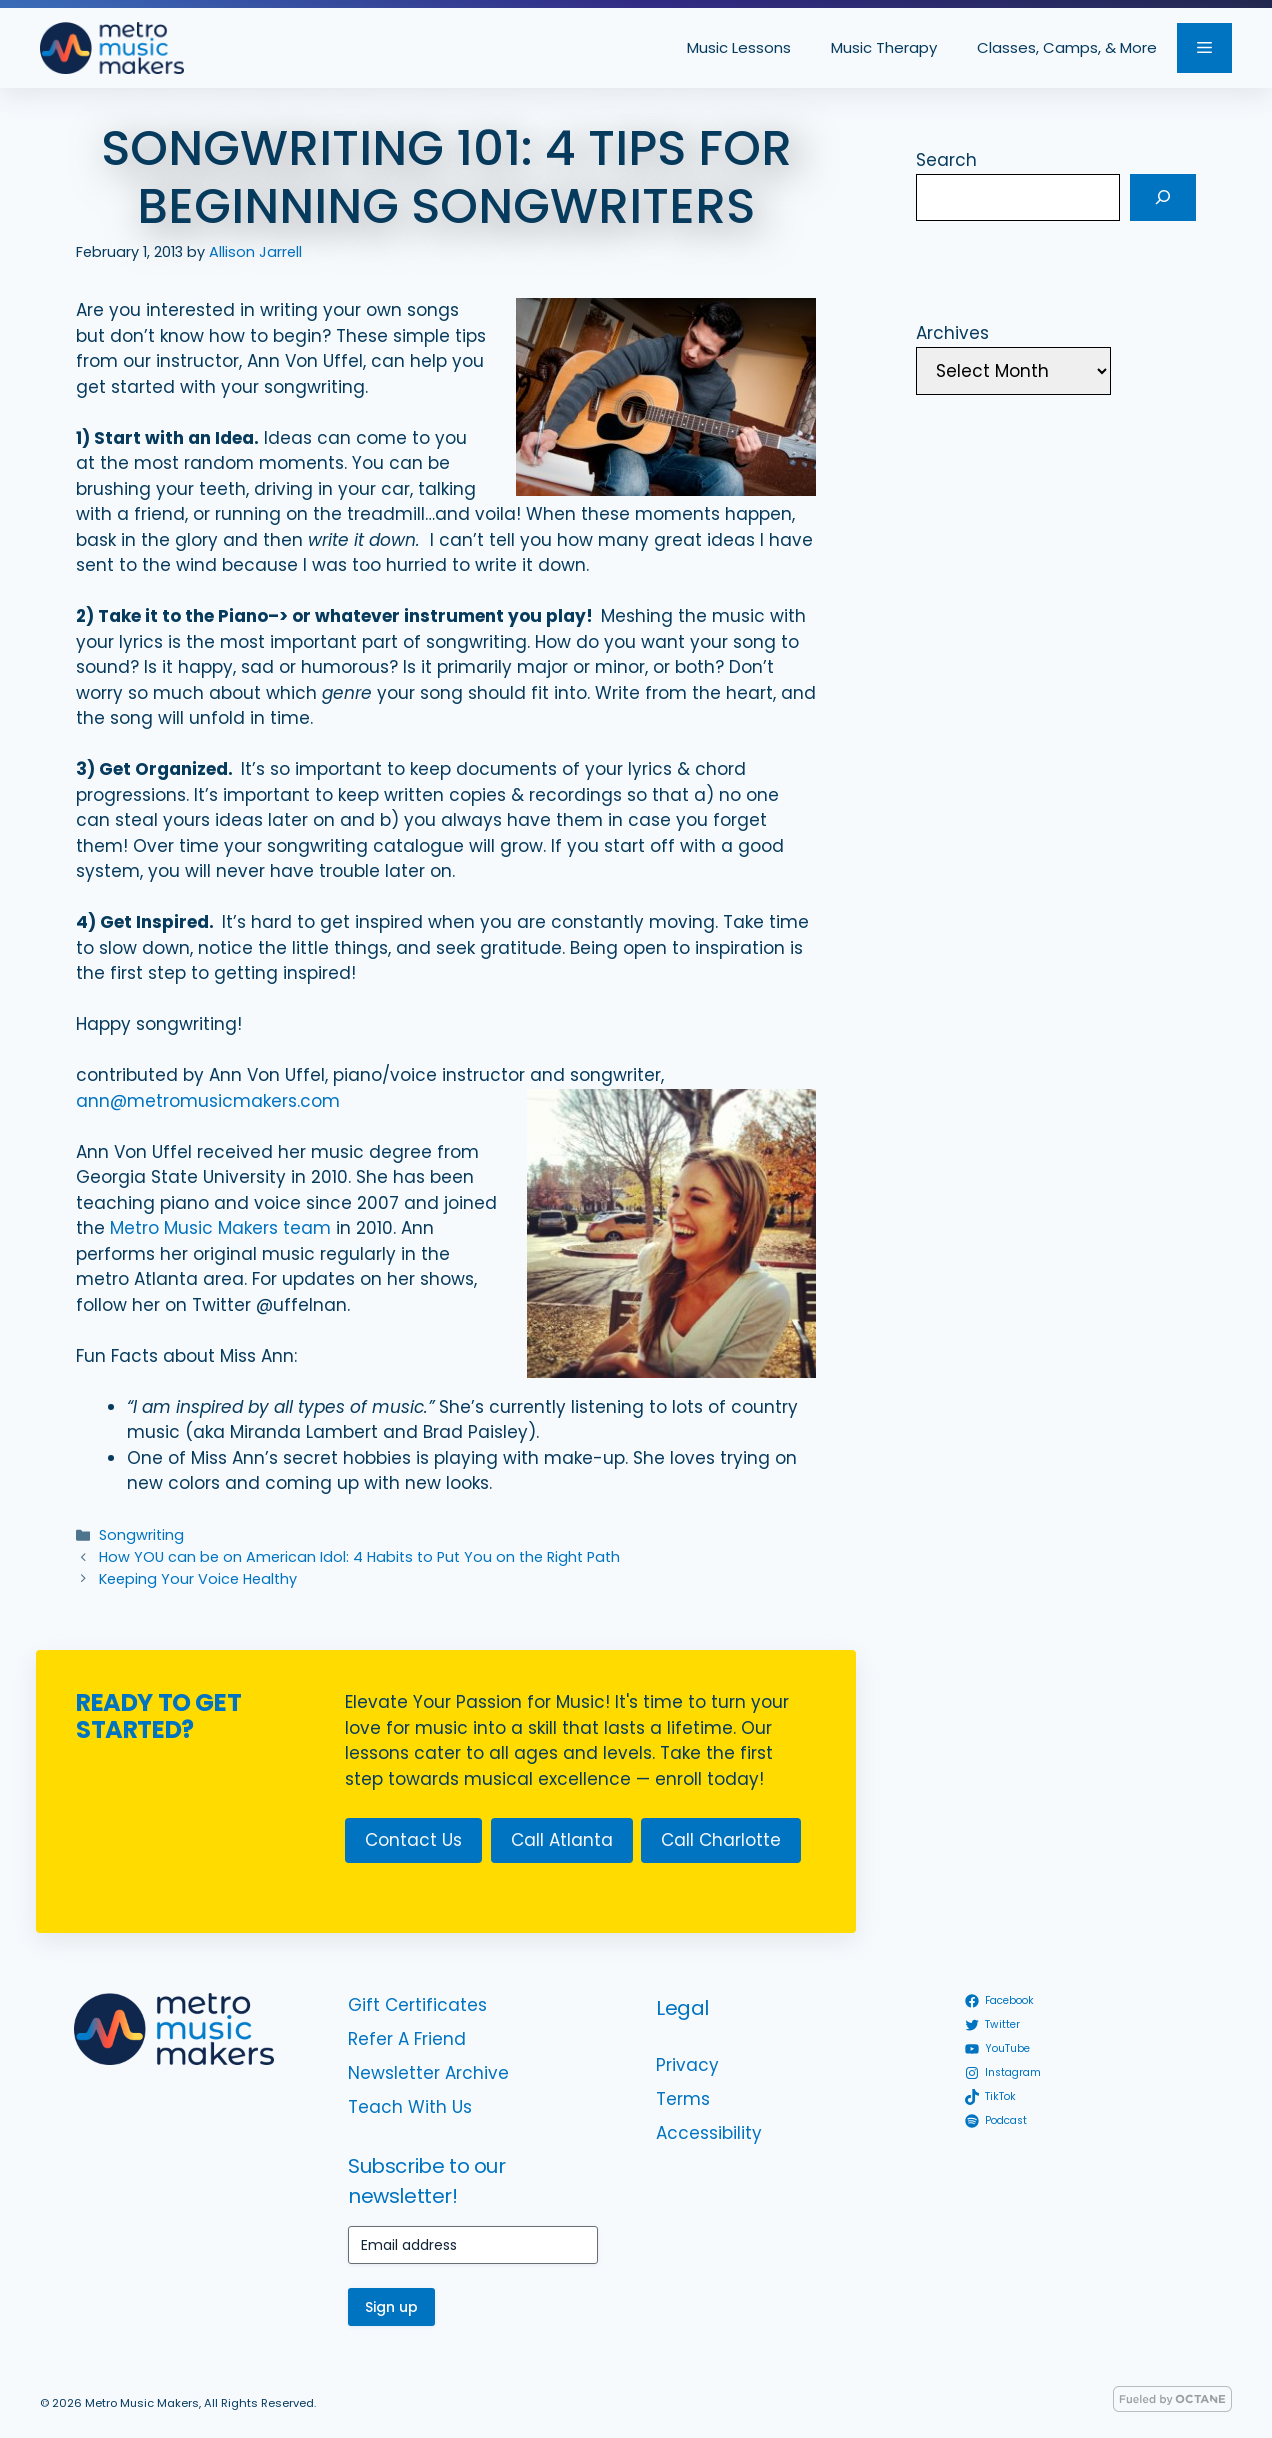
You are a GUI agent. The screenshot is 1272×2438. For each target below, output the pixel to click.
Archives (952, 333)
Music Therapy (884, 47)
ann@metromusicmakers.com (208, 1101)
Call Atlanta (562, 1840)
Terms (683, 2099)
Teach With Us (410, 2107)
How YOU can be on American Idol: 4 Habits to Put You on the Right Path (359, 1557)
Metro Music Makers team (220, 1228)
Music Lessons (739, 47)
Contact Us (413, 1840)
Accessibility (709, 2133)
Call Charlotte (721, 1840)
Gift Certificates (417, 2005)
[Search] (1163, 198)
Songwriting (141, 1535)
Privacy (687, 2065)
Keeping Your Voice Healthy (198, 1579)
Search (946, 160)
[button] (1204, 48)
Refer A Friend (407, 2039)
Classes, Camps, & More (1067, 47)
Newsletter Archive (428, 2073)
